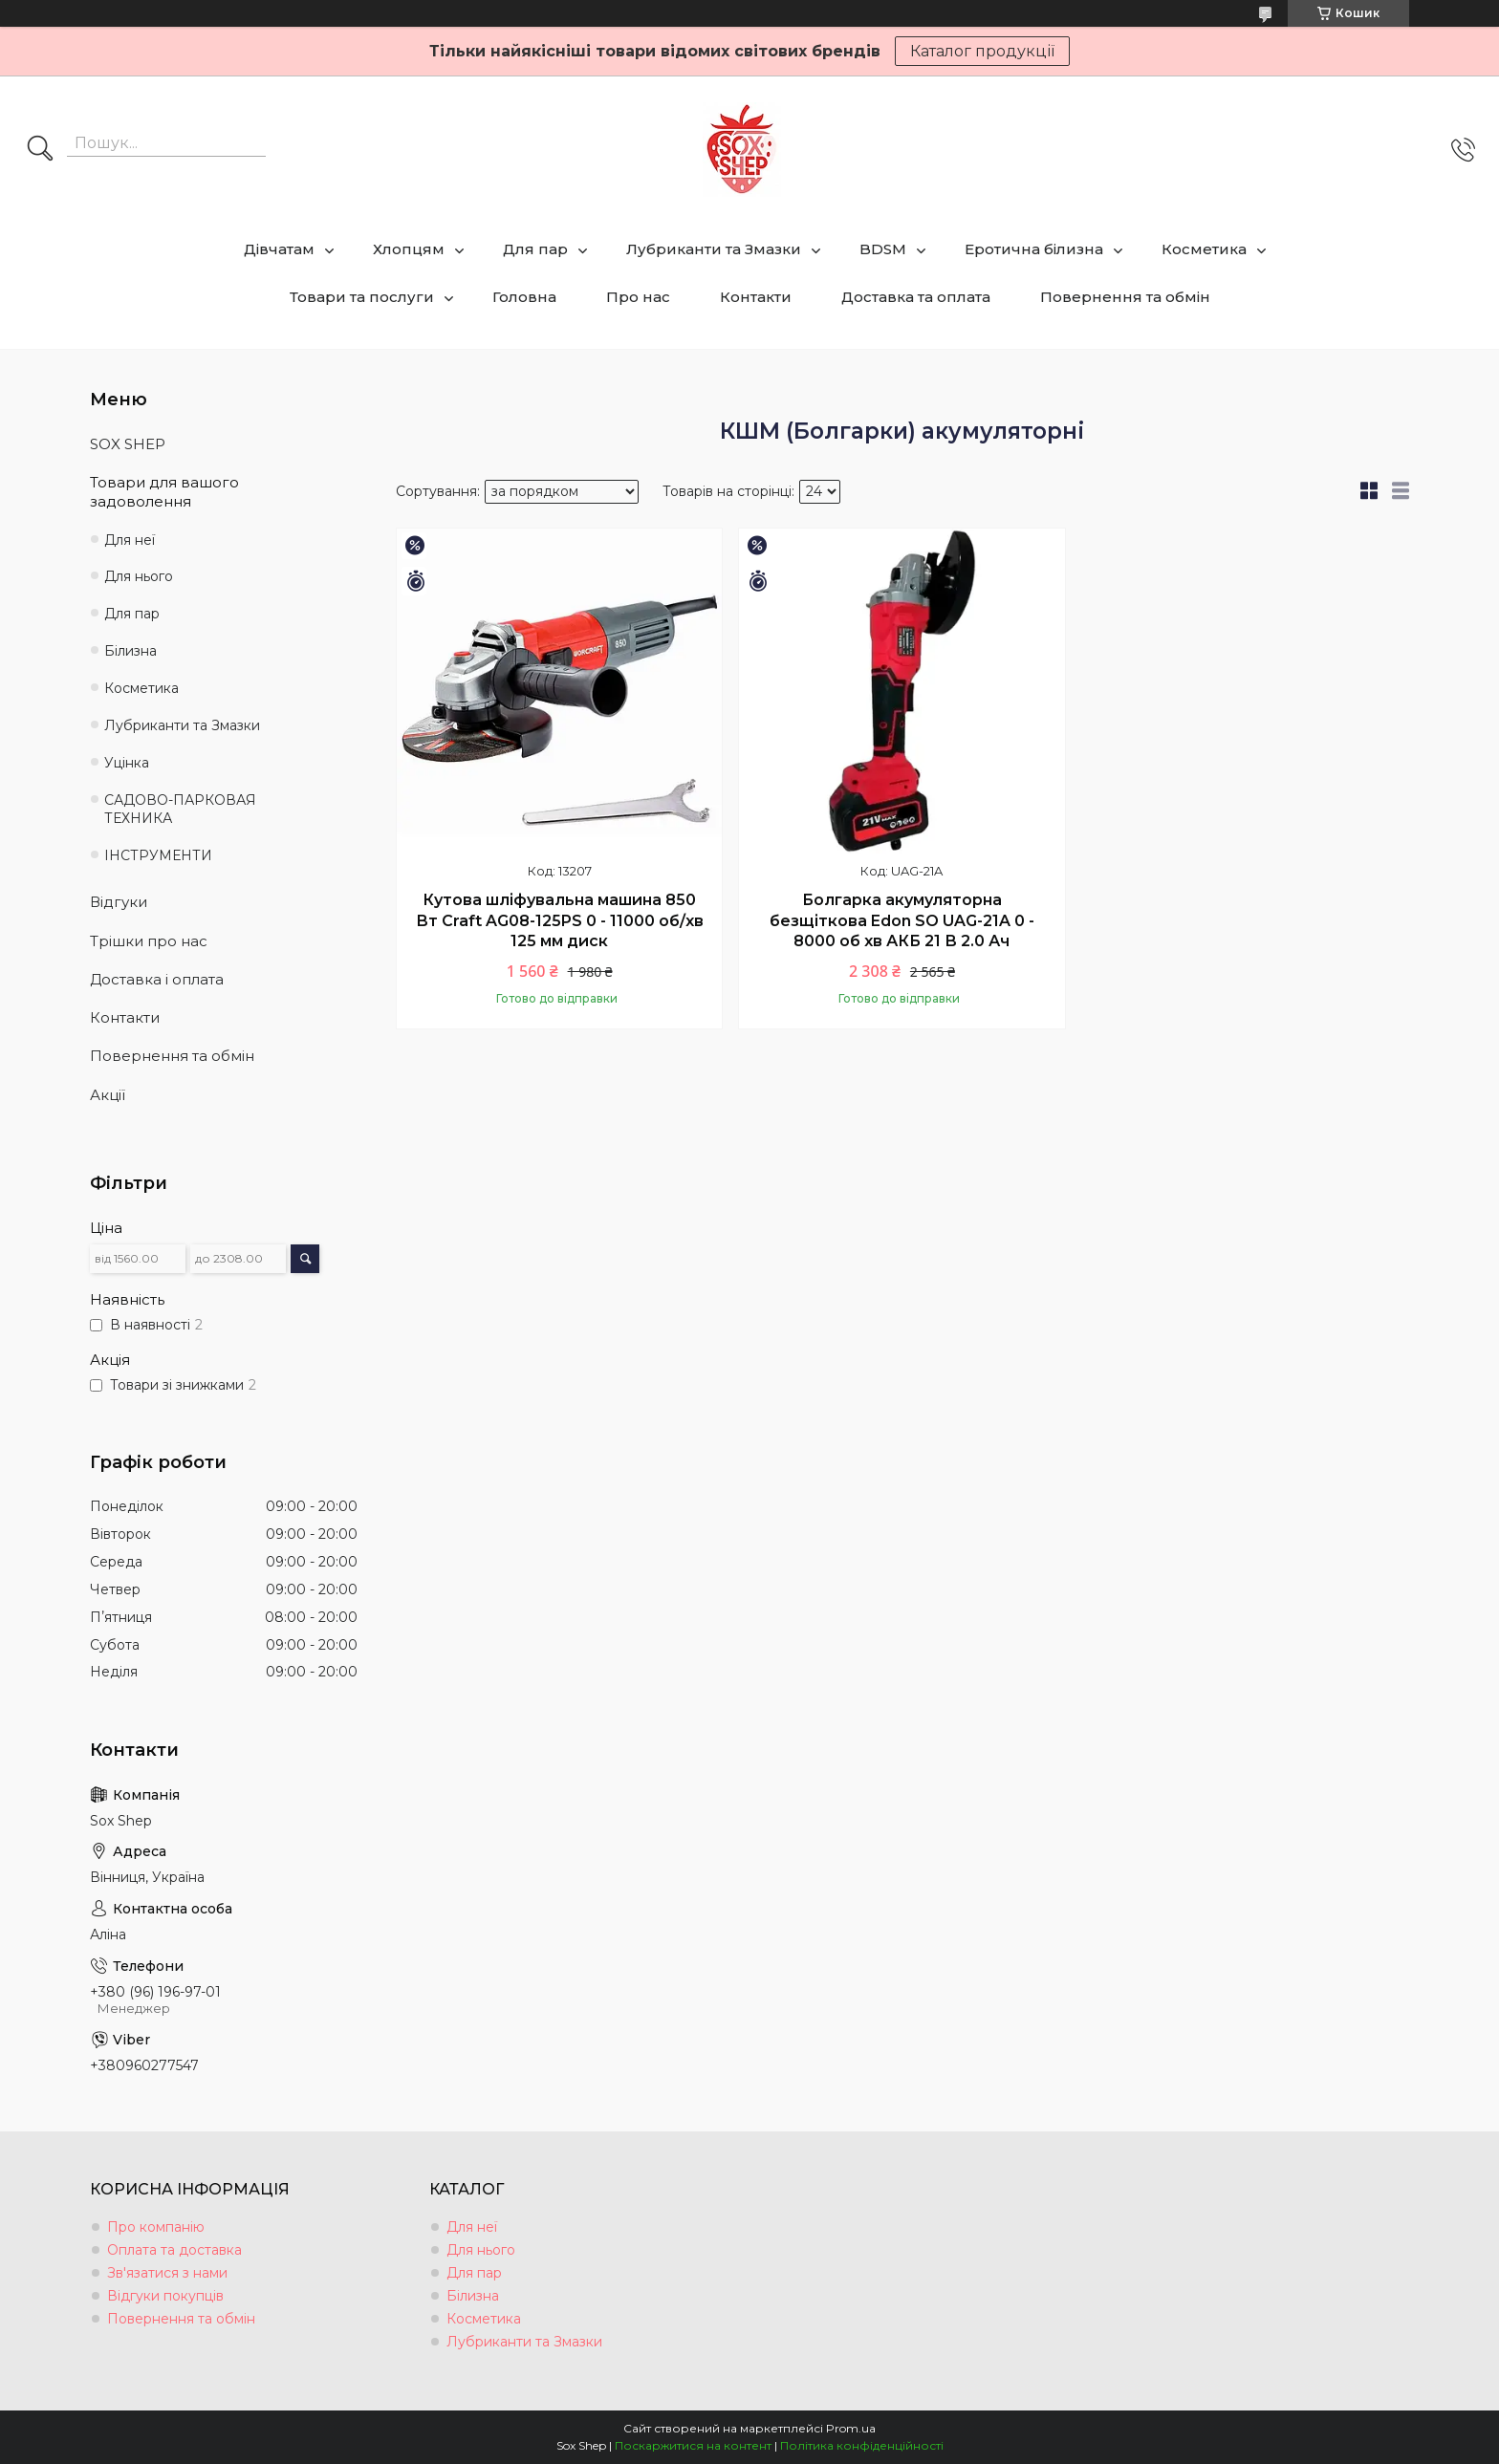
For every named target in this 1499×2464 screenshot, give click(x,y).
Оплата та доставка (174, 2250)
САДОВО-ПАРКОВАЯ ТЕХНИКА (180, 809)
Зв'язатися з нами (167, 2272)
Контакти (756, 297)
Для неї (129, 540)
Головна (524, 297)
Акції (107, 1095)
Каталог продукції (982, 51)
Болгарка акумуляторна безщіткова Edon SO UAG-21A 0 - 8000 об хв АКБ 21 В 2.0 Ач (902, 920)
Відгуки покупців (165, 2295)
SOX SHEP (127, 444)
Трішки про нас (148, 941)
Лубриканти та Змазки (713, 249)
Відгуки (118, 902)
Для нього (138, 576)
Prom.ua (851, 2428)
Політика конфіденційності (862, 2445)
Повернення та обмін (1125, 297)
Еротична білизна (1034, 249)
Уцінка (126, 762)
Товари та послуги (362, 297)
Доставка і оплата (157, 979)
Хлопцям (409, 249)
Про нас (638, 297)
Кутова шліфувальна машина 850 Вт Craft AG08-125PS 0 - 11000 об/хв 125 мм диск (560, 920)
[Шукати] (40, 150)
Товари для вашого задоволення (164, 491)
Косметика (1204, 249)
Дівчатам (279, 249)
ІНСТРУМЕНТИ (158, 855)
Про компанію (156, 2227)
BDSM (882, 249)
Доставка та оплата (915, 297)
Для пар (535, 249)
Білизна (130, 650)
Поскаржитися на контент (693, 2445)
